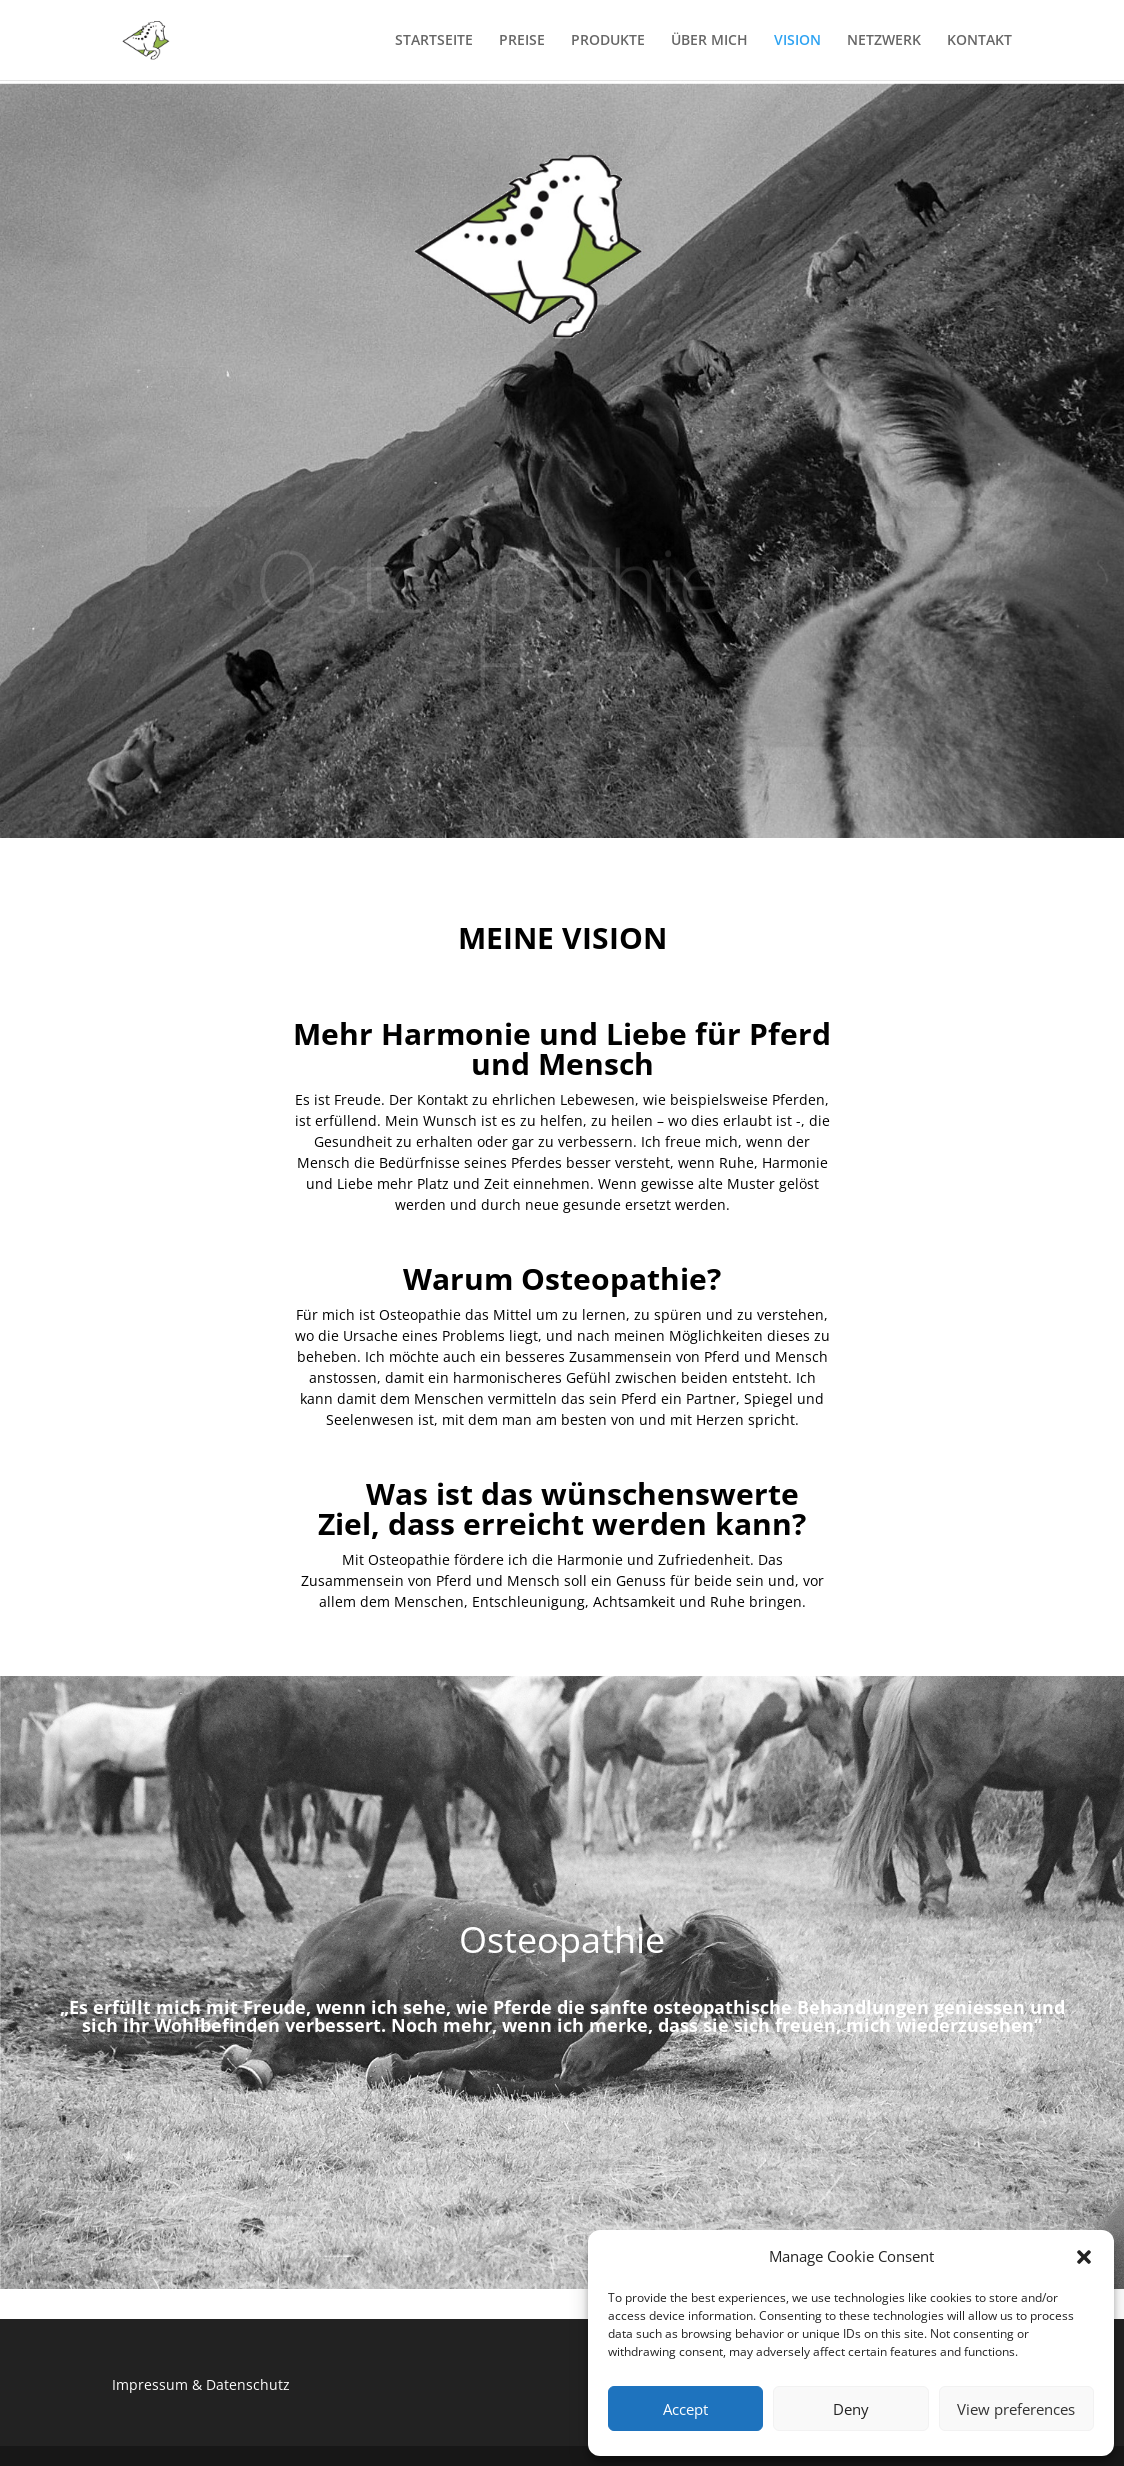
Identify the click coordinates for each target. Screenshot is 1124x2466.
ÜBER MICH (709, 41)
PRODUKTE (608, 41)
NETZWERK (884, 41)
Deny (851, 2409)
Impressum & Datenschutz (201, 2384)
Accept (685, 2409)
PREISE (522, 41)
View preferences (1016, 2409)
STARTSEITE (434, 41)
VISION (797, 41)
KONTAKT (979, 41)
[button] (1084, 2257)
